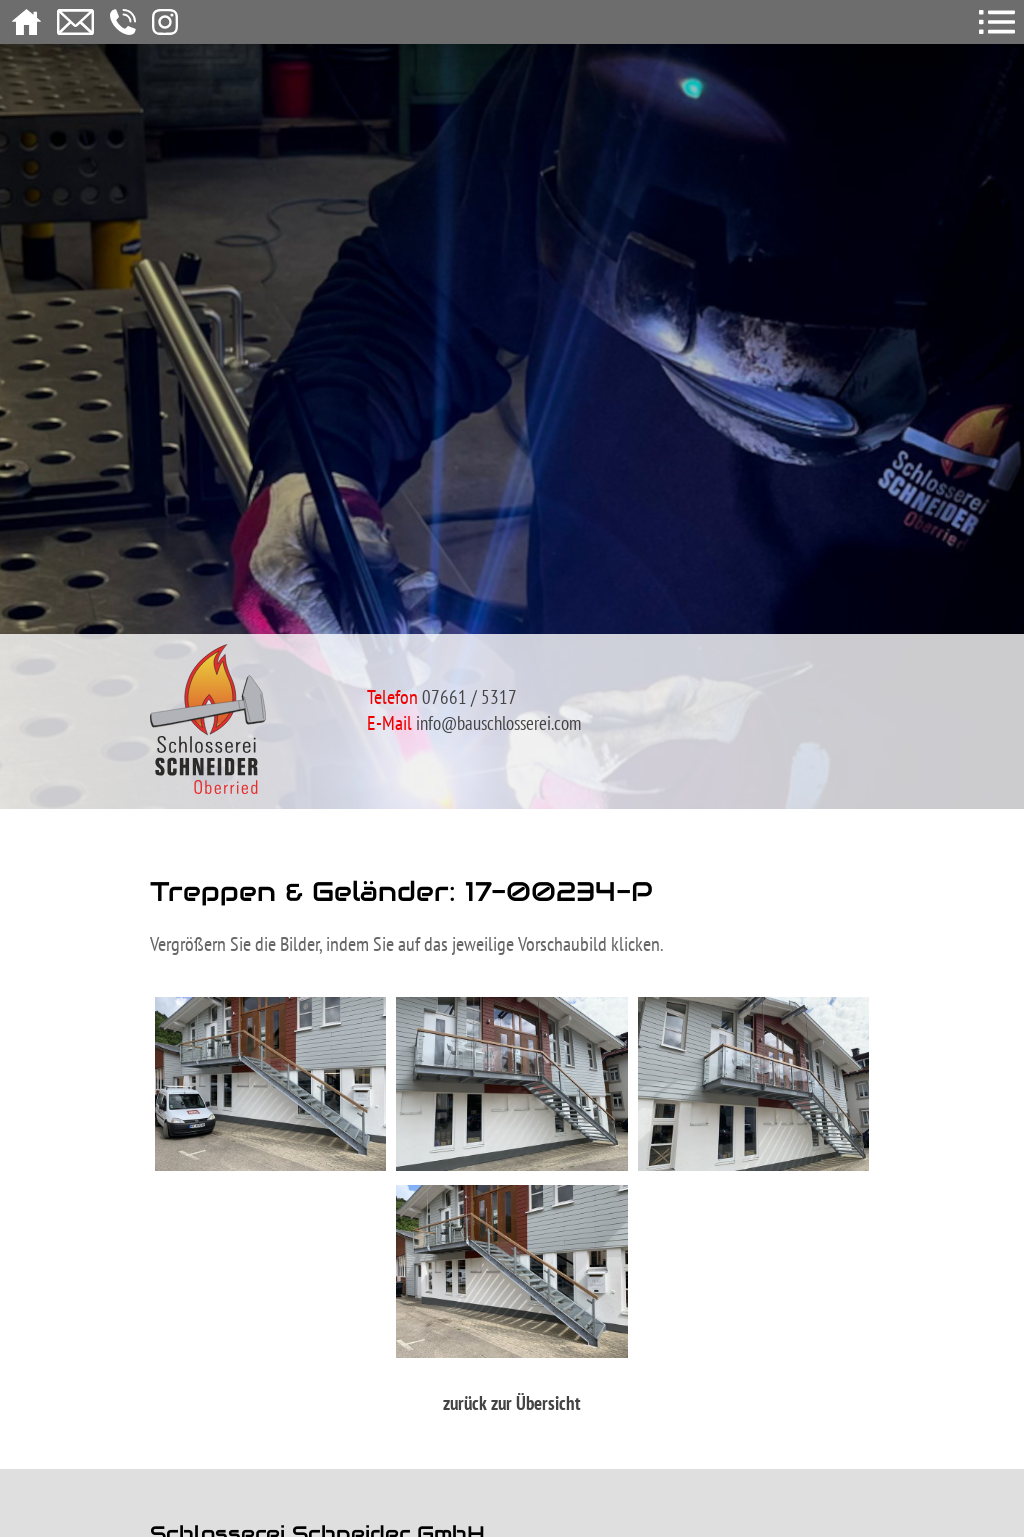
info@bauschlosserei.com (498, 723)
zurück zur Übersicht (512, 1403)
